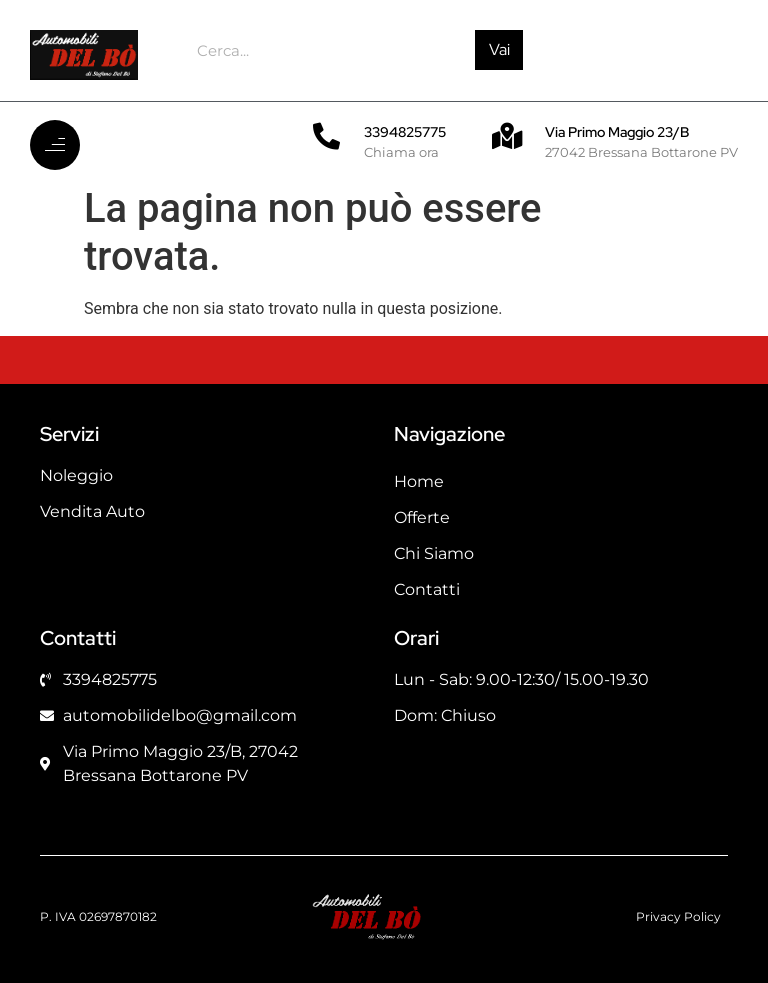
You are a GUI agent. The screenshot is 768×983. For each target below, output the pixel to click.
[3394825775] (326, 135)
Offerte (422, 517)
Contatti (427, 589)
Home (419, 481)
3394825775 (405, 132)
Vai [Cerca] (499, 49)
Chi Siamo (434, 553)
